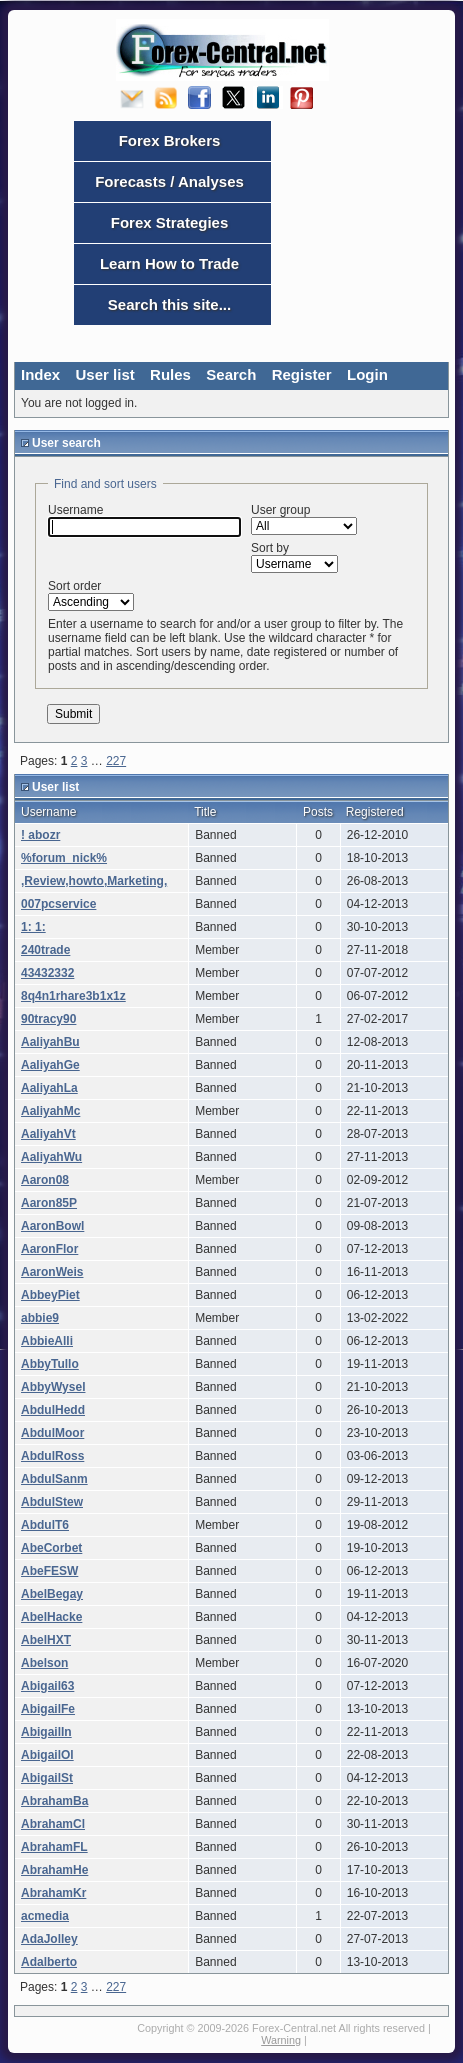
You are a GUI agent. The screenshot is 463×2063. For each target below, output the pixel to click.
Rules (170, 374)
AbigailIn (46, 1732)
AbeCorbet (51, 1548)
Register (302, 374)
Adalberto (49, 1962)
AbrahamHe (54, 1870)
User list (105, 374)
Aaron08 (45, 1180)
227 (116, 761)
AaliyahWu (51, 1157)
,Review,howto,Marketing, (94, 881)
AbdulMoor (52, 1433)
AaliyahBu (50, 1042)
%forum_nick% (64, 858)
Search (231, 374)
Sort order (91, 595)
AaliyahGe (50, 1065)
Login (367, 374)
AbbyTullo (50, 1364)
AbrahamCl (53, 1824)
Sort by (294, 557)
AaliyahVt (48, 1134)
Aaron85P (49, 1203)
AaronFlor (49, 1249)
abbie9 (40, 1318)
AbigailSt (47, 1778)
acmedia (45, 1916)
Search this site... (169, 304)
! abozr (40, 835)
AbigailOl (47, 1755)
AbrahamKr (53, 1893)
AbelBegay (52, 1594)
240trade (45, 950)
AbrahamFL (54, 1847)
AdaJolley (49, 1939)
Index (40, 374)
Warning (281, 2040)
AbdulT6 (45, 1525)
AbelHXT (46, 1640)
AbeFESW (49, 1571)
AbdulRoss (52, 1456)
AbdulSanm (54, 1479)
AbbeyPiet (50, 1295)
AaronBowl (52, 1226)
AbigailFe (48, 1709)
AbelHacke (51, 1617)
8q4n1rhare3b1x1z (73, 996)
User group (304, 519)
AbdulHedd (53, 1410)
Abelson (44, 1663)
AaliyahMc (50, 1111)
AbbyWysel (53, 1387)
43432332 (47, 973)
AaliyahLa (49, 1088)
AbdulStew (52, 1502)
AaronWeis (52, 1272)
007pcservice (58, 904)
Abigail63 (47, 1686)
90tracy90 (48, 1019)
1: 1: (33, 927)
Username (144, 520)
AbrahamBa (54, 1801)
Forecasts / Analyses (169, 181)
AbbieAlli (47, 1341)
